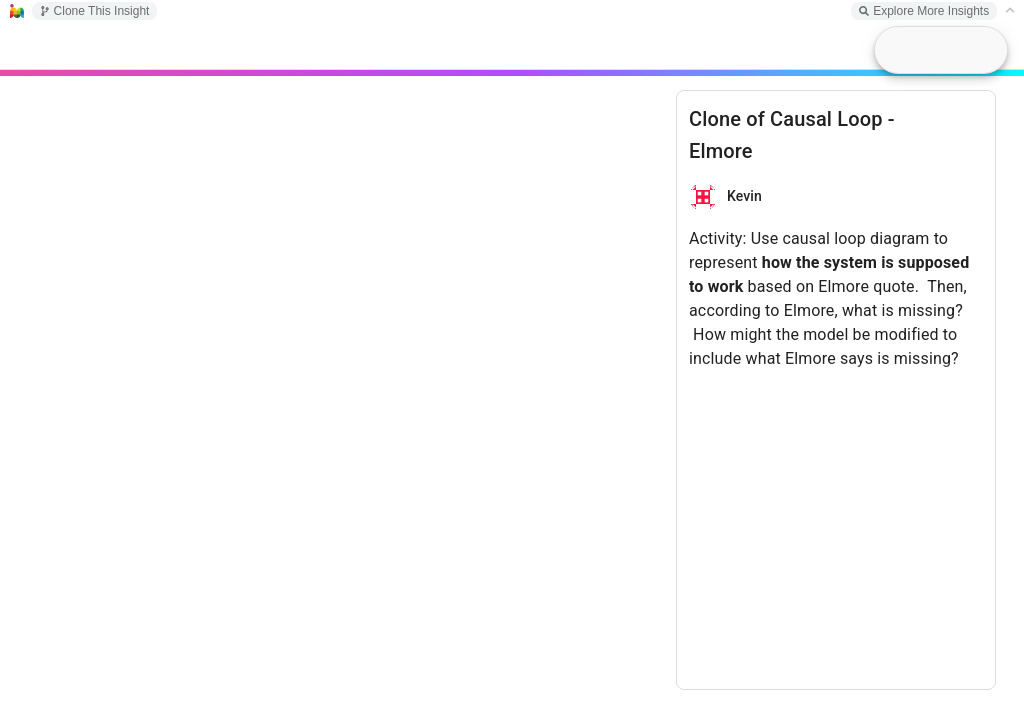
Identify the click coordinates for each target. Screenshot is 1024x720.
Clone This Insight (95, 11)
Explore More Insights (924, 11)
